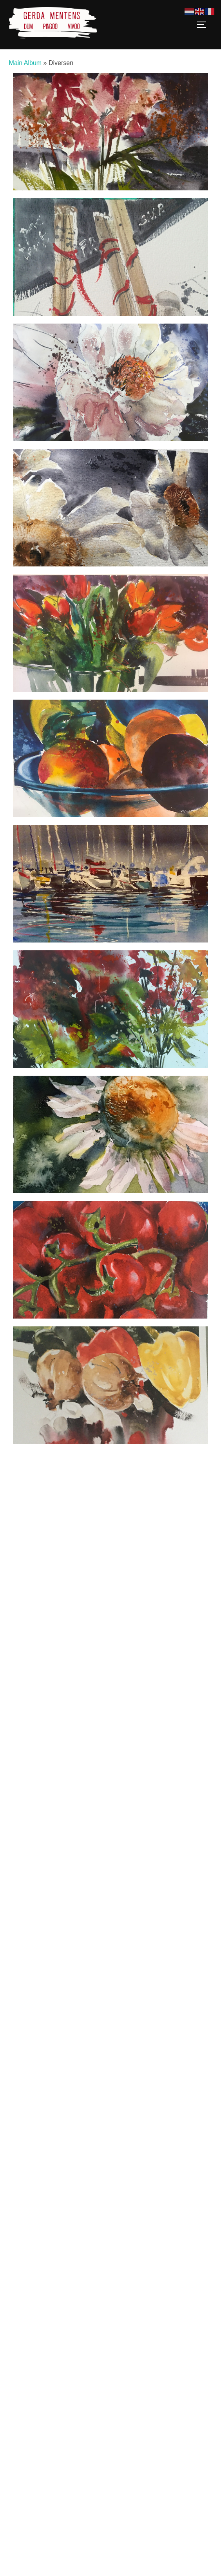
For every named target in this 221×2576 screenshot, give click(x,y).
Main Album (25, 63)
